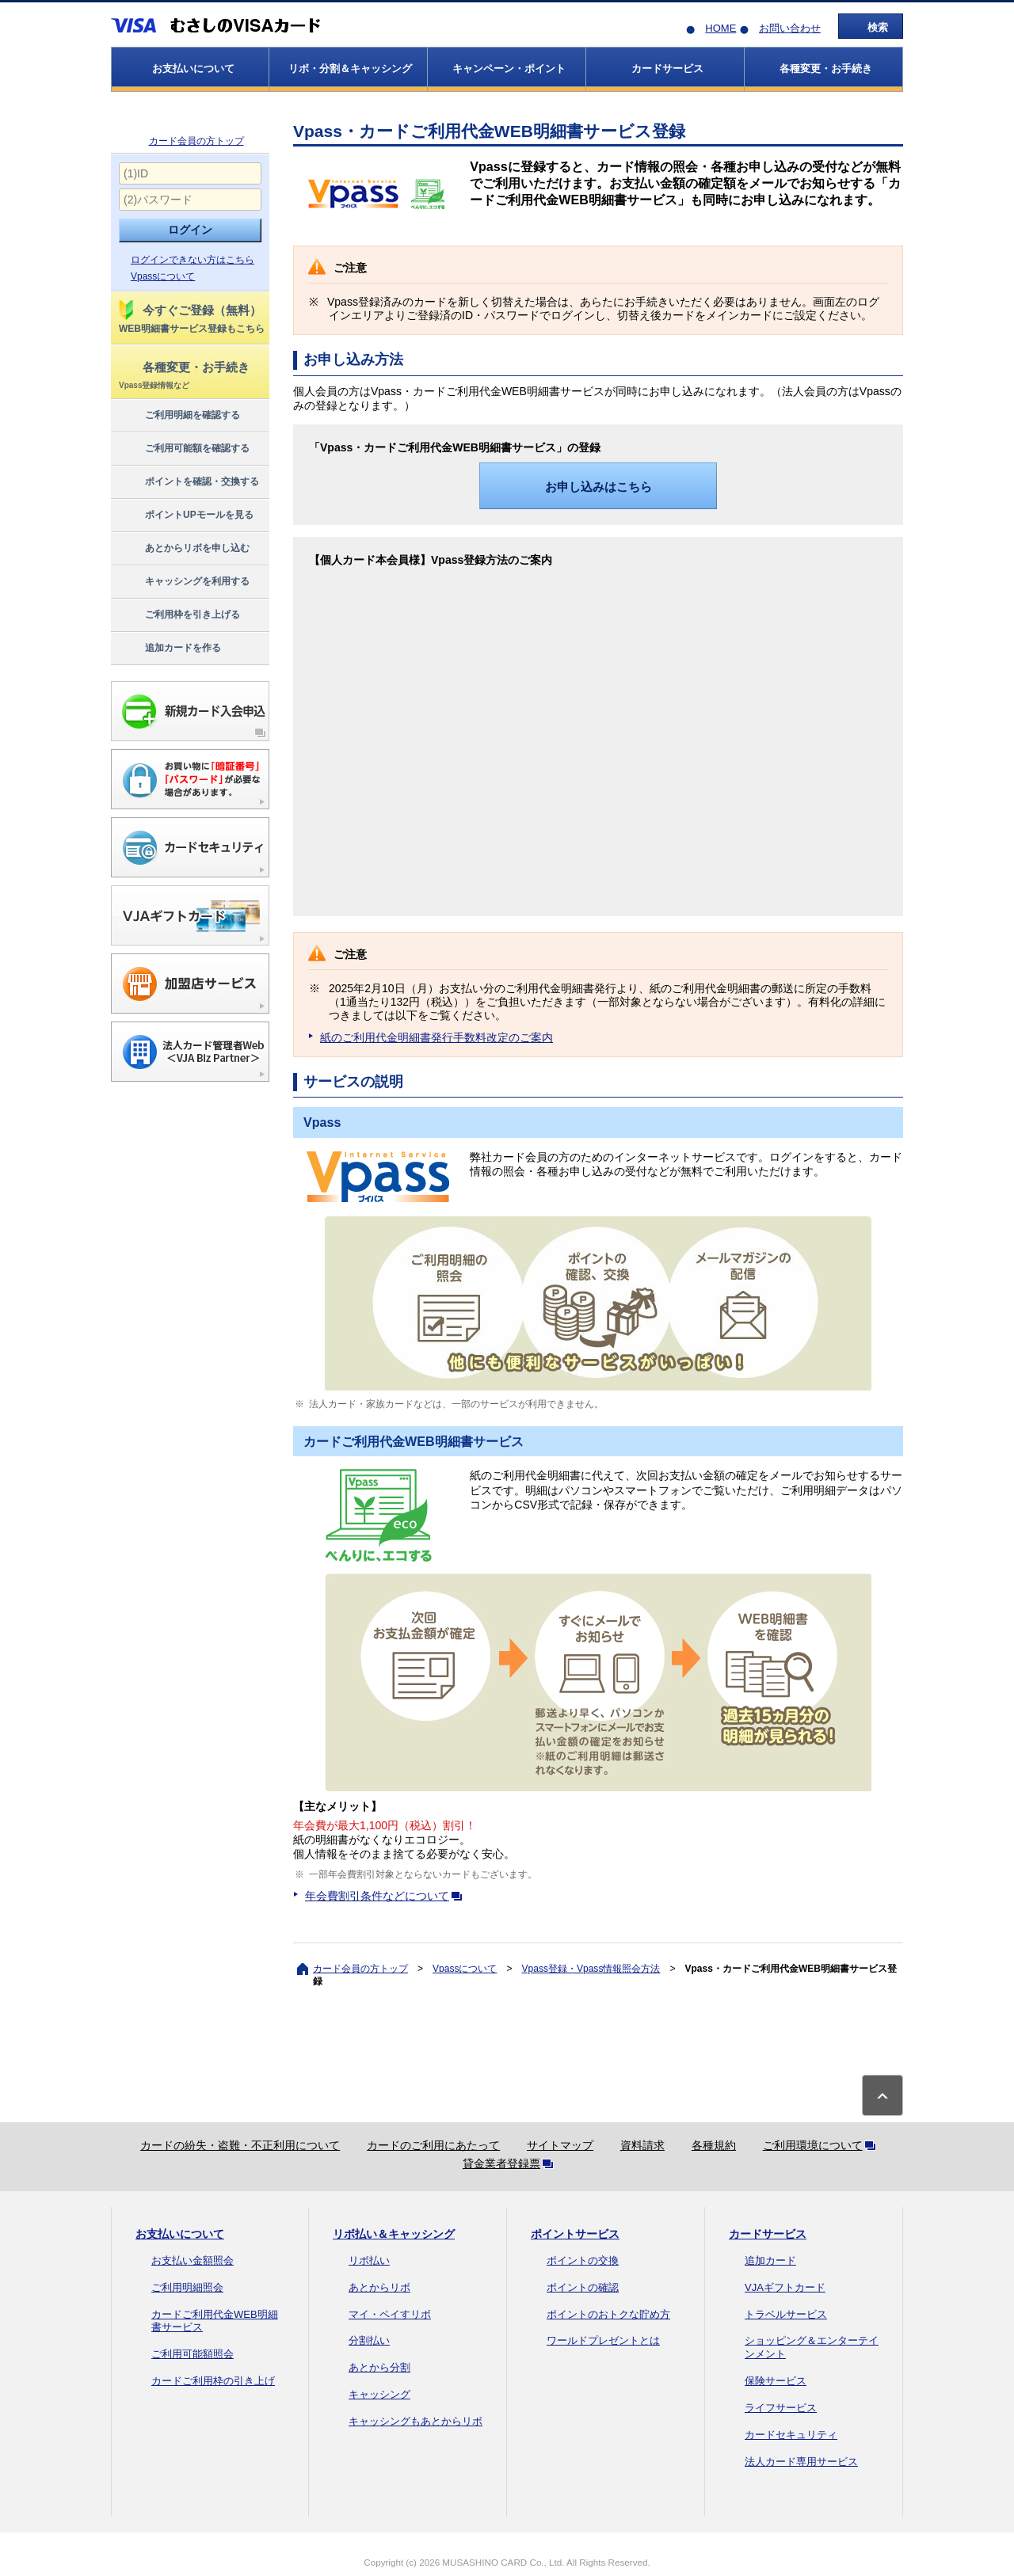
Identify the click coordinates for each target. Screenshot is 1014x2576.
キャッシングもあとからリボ (415, 2421)
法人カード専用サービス (801, 2462)
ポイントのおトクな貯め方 (608, 2314)
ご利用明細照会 (187, 2287)
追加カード (770, 2260)
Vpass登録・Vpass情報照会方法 (591, 1968)
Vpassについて (163, 276)
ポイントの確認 (583, 2287)
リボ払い (369, 2260)
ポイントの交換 (583, 2260)
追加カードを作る (169, 648)
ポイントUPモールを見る (185, 515)
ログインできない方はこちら (192, 259)
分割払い (369, 2340)
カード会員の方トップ (196, 140)
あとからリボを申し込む (183, 549)
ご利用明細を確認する (178, 416)
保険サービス (775, 2381)
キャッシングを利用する (183, 582)
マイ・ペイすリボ (390, 2314)
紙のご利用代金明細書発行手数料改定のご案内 (436, 1037)
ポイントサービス (575, 2234)
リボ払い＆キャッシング (394, 2234)
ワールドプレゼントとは (603, 2340)
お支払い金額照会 (192, 2260)
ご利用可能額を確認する (183, 449)
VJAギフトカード (785, 2287)
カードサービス (767, 2234)
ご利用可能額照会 (192, 2354)
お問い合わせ (790, 28)
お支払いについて (179, 2234)
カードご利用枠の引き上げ (213, 2381)
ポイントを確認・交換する (188, 482)
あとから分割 (379, 2367)
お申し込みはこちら (598, 486)
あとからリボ (379, 2287)
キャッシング (379, 2394)
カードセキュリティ (791, 2435)
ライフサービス (781, 2408)
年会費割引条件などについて (386, 1895)
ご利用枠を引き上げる (178, 615)
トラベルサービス (786, 2314)
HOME (720, 28)
